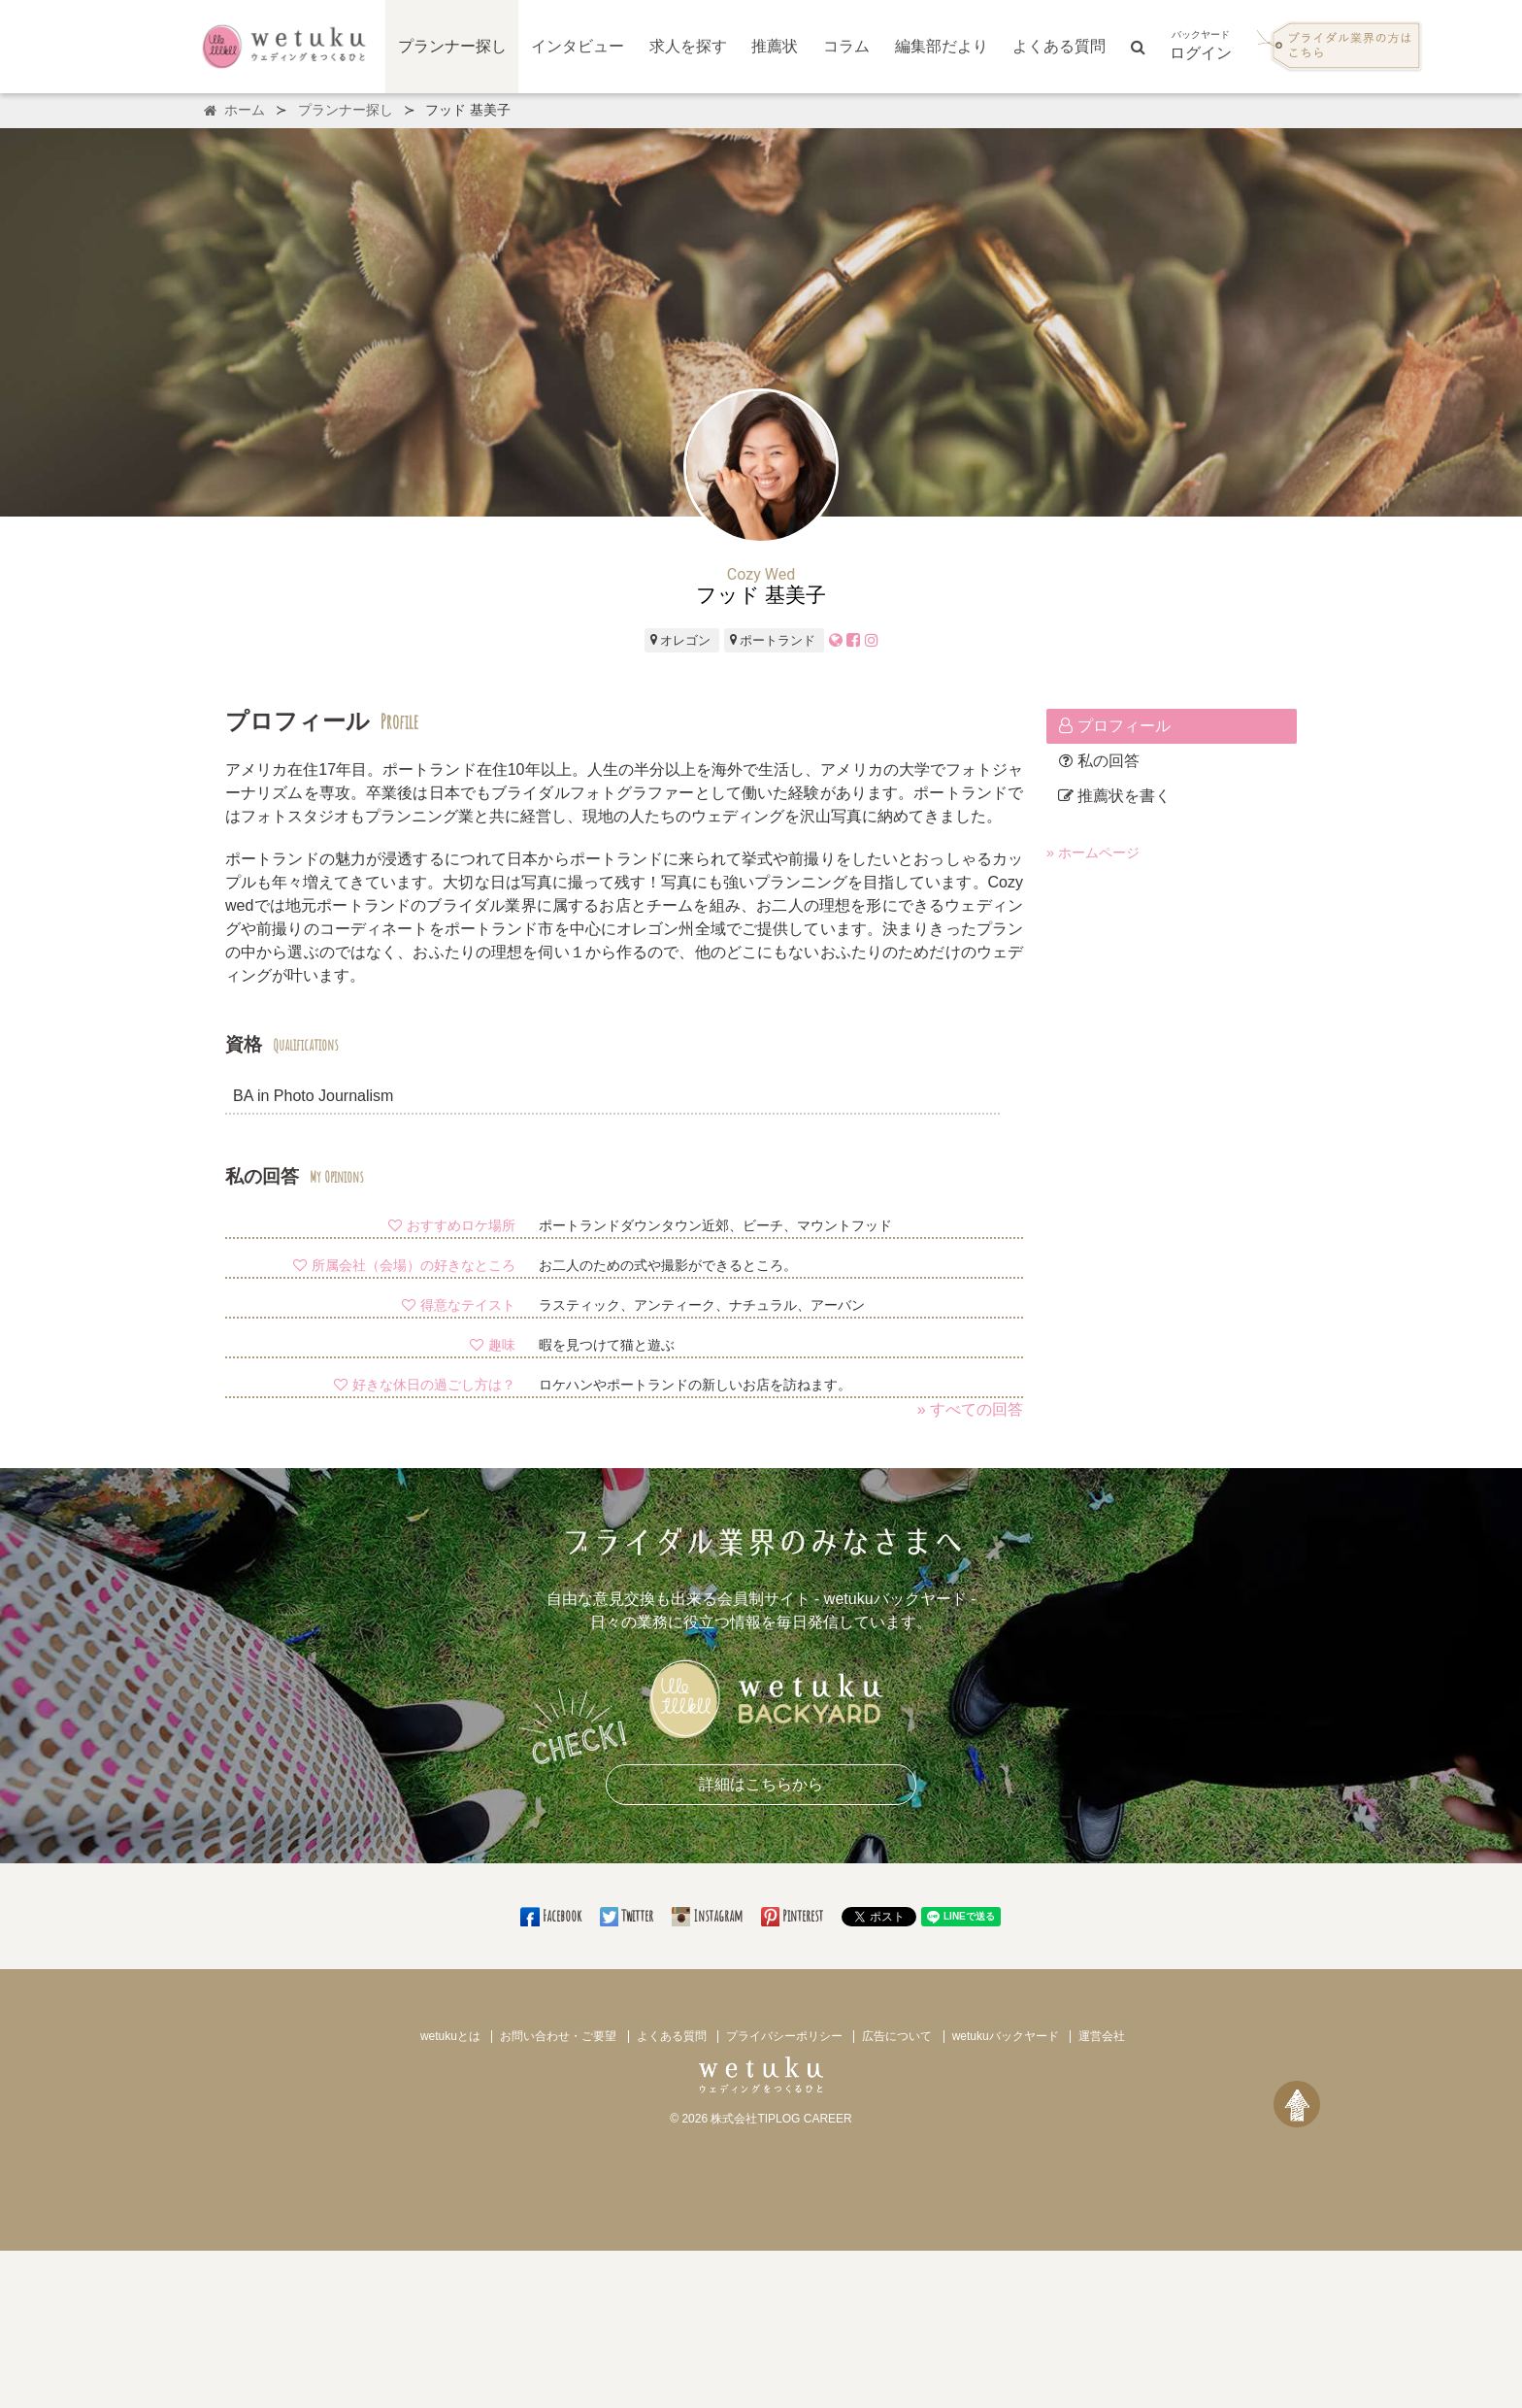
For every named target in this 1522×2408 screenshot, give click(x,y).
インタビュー (577, 46)
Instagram (708, 1915)
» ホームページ (1093, 852)
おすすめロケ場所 (451, 1225)
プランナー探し (452, 46)
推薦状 (774, 46)
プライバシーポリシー (784, 2036)
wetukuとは (450, 2036)
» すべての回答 (970, 1409)
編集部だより (941, 46)
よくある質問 (1059, 46)
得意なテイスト (458, 1305)
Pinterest (793, 1915)
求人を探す (688, 46)
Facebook (551, 1915)
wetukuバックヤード (1005, 2036)
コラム (846, 46)
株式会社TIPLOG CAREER (781, 2118)
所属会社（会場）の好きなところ (403, 1265)
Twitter (628, 1915)
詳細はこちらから (761, 1784)
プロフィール (1114, 726)
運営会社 (1101, 2036)
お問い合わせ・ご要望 (558, 2036)
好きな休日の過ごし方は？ (424, 1384)
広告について (897, 2036)
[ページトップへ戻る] (1297, 2104)
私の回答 (1099, 760)
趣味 (492, 1345)
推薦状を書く (1114, 795)
